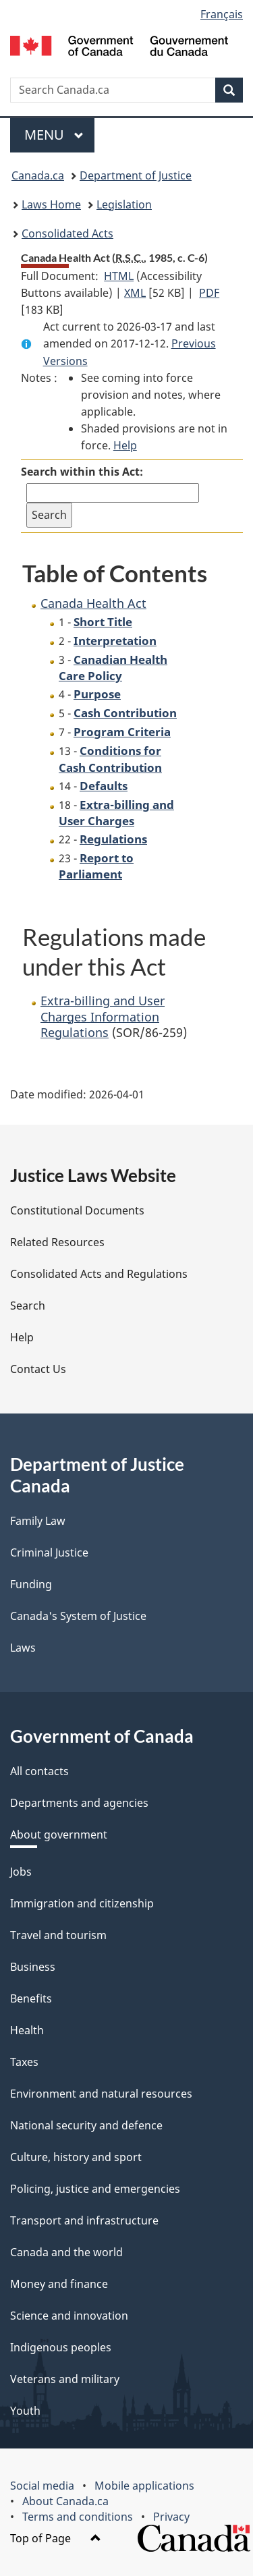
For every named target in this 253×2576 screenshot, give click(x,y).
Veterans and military (64, 2379)
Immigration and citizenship (82, 1903)
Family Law (37, 1520)
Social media (42, 2485)
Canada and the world (66, 2252)
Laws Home (51, 204)
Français (221, 14)
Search (27, 1305)
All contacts (39, 1771)
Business (32, 1966)
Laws (23, 1647)
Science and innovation (69, 2315)
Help (125, 445)
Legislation (124, 204)
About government (58, 1834)
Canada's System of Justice (78, 1615)
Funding (31, 1584)
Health (27, 2030)
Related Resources (57, 1242)
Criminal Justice (49, 1552)
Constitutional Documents (77, 1210)
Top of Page (55, 2538)
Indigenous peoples (60, 2347)
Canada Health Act (93, 603)
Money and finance (59, 2283)
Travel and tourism (58, 1935)
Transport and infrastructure (84, 2220)
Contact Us (38, 1369)
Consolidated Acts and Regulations (99, 1273)
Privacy (171, 2516)
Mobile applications (144, 2485)
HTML (119, 276)
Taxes (24, 2061)
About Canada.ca (65, 2501)
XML (135, 292)
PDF (209, 292)
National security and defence (86, 2125)
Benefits (31, 1998)
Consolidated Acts (67, 233)
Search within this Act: (82, 471)
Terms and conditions (77, 2516)
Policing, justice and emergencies (95, 2188)
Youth (25, 2410)
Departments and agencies (79, 1802)
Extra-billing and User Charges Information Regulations (102, 1016)
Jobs (21, 1871)
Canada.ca (37, 175)
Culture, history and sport (76, 2157)
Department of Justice (136, 175)
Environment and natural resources (101, 2093)
